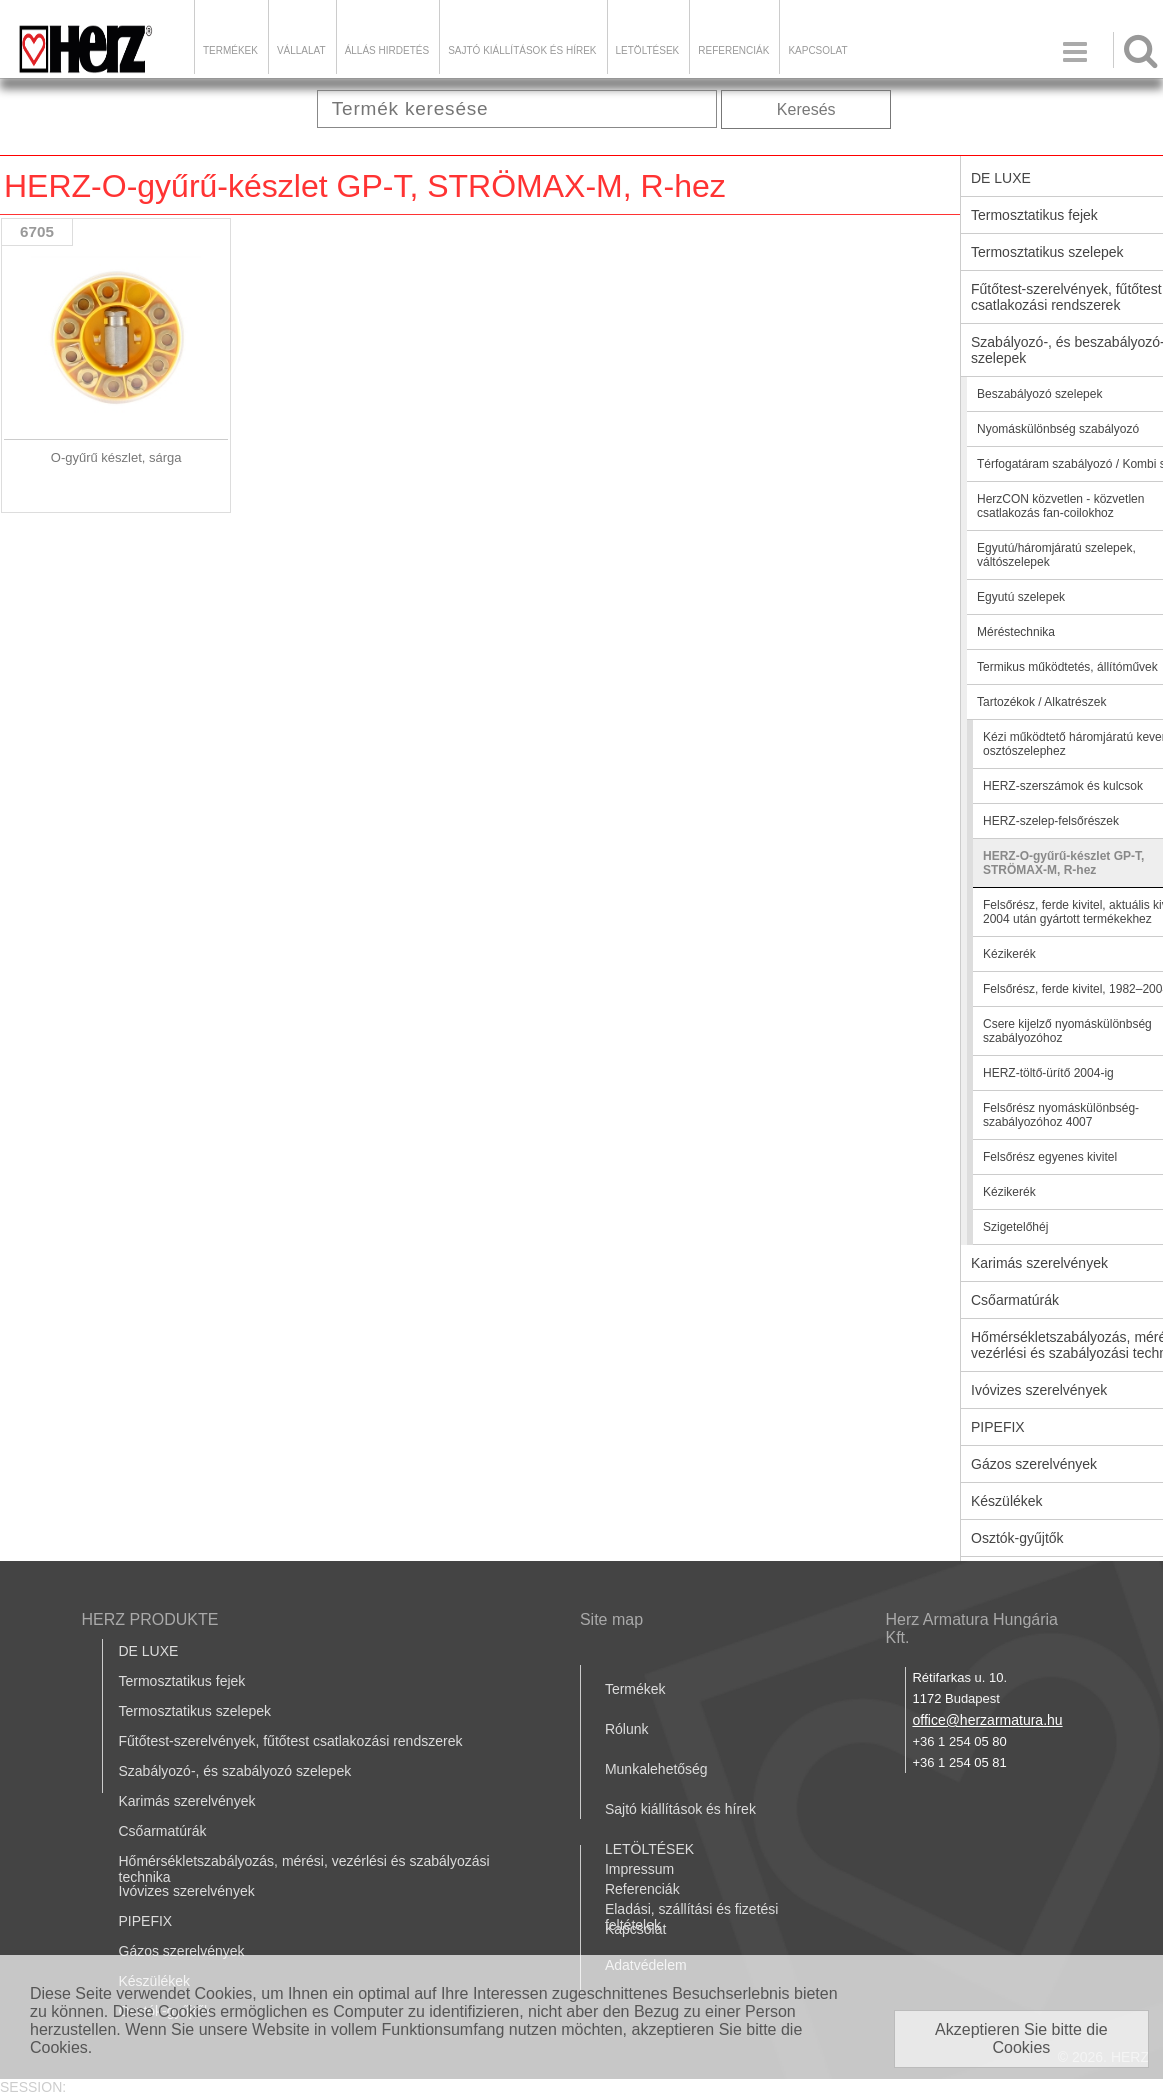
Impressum (639, 1869)
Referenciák (733, 50)
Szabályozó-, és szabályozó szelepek (235, 1771)
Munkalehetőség (656, 1769)
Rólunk (627, 1729)
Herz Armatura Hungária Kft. (971, 1628)
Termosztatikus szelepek (195, 1711)
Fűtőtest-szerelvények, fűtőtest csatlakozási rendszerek (291, 1741)
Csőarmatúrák (163, 1831)
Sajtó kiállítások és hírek (522, 50)
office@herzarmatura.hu (987, 1720)
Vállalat (301, 50)
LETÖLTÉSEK (648, 50)
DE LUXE (149, 1651)
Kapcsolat (817, 50)
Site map (611, 1619)
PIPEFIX (146, 1921)
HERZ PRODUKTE (150, 1619)
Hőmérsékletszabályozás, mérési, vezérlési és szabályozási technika (304, 1869)
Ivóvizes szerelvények (187, 1891)
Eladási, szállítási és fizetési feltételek (692, 1917)
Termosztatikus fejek (182, 1681)
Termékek (230, 50)
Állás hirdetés (387, 50)
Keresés (806, 109)
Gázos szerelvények (182, 1951)
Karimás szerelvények (187, 1801)
